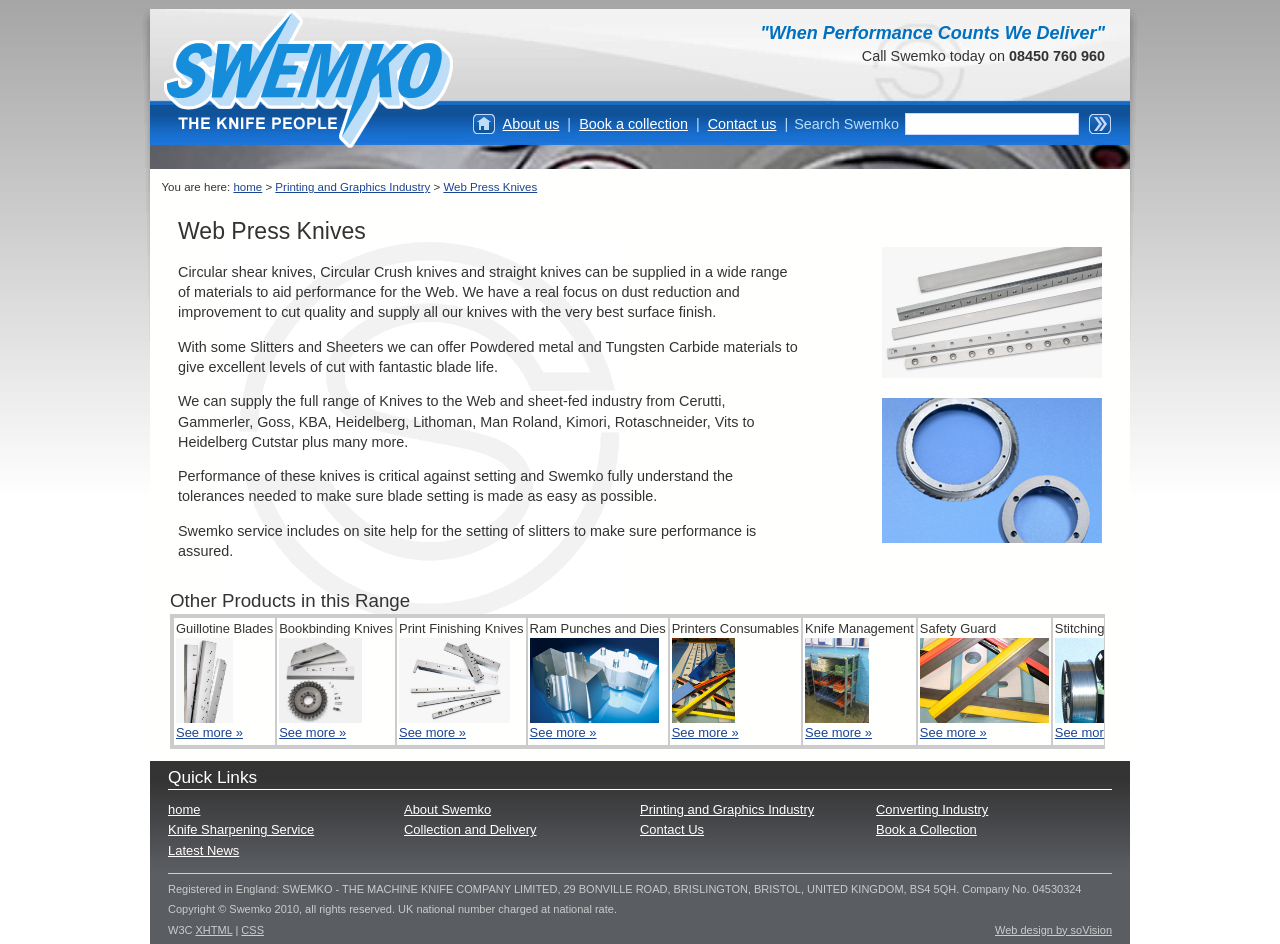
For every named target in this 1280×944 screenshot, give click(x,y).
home (247, 187)
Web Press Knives (490, 187)
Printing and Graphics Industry (352, 187)
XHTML (214, 930)
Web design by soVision (1053, 930)
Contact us (742, 124)
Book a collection (633, 124)
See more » (209, 732)
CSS (252, 930)
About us (531, 124)
